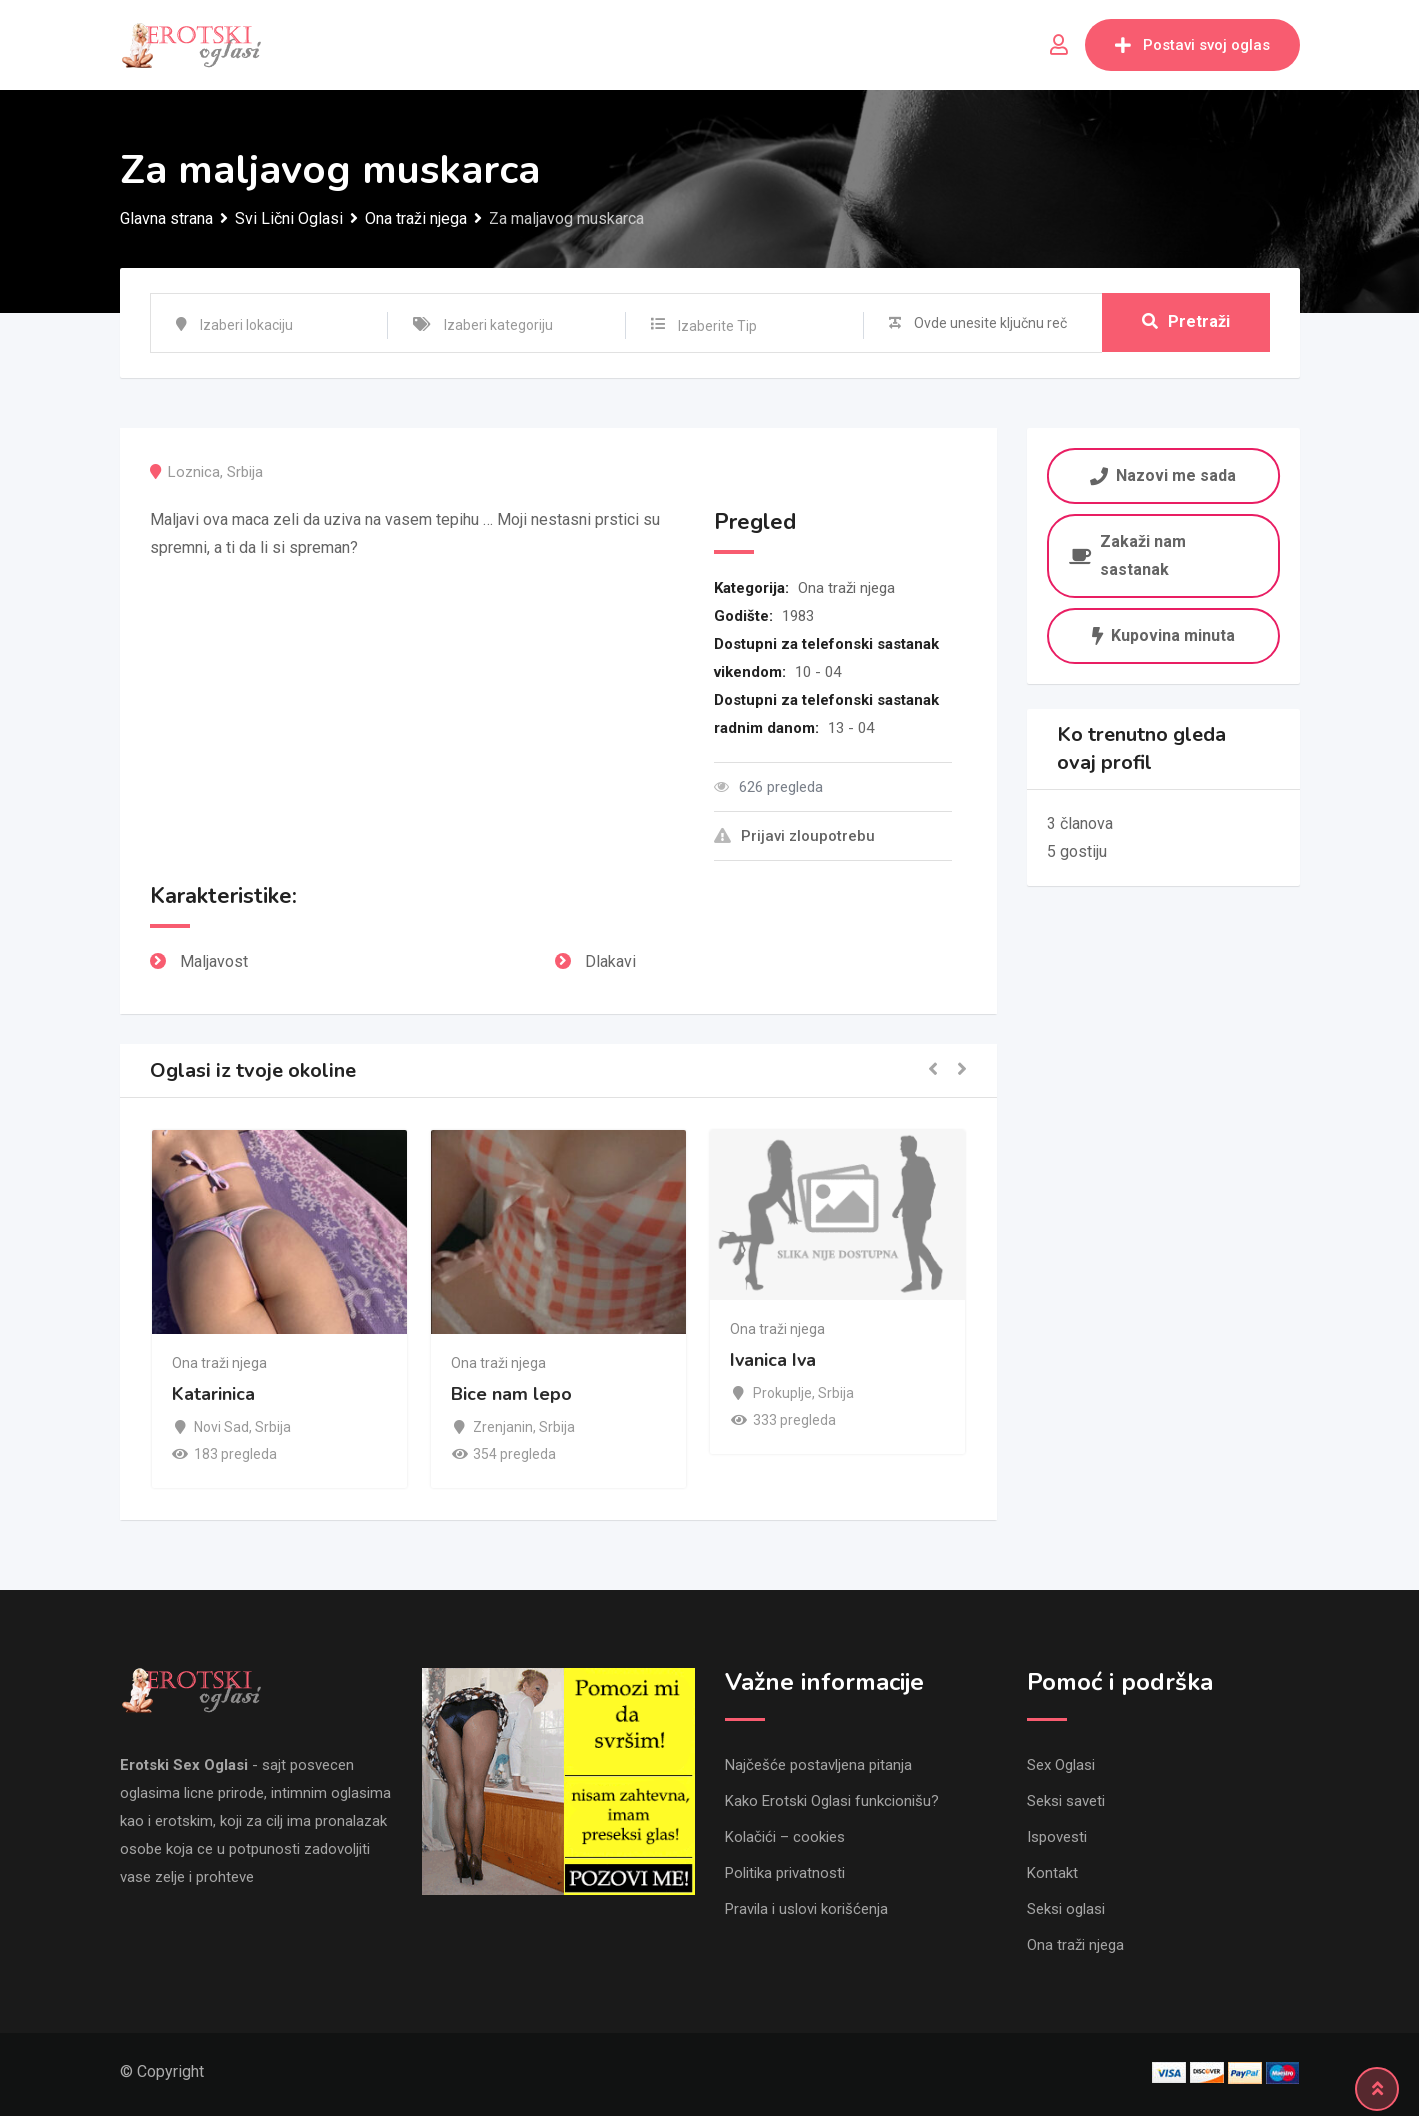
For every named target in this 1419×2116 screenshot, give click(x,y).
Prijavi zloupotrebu (794, 836)
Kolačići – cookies (785, 1837)
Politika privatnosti (785, 1873)
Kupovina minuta (1163, 635)
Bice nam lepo (511, 1395)
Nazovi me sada (1163, 474)
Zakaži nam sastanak (1127, 555)
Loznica (194, 472)
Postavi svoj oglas (1192, 45)
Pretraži (1186, 322)
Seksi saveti (1066, 1801)
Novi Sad (221, 1427)
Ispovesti (1057, 1837)
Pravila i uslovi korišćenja (806, 1909)
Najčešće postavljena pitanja (818, 1765)
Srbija (245, 472)
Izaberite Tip (717, 326)
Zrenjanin (503, 1427)
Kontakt (1052, 1873)
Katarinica (213, 1395)
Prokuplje (782, 1393)
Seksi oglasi (1066, 1909)
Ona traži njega (846, 588)
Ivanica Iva (773, 1360)
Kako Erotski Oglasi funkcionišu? (832, 1801)
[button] (933, 1070)
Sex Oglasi (1061, 1765)
